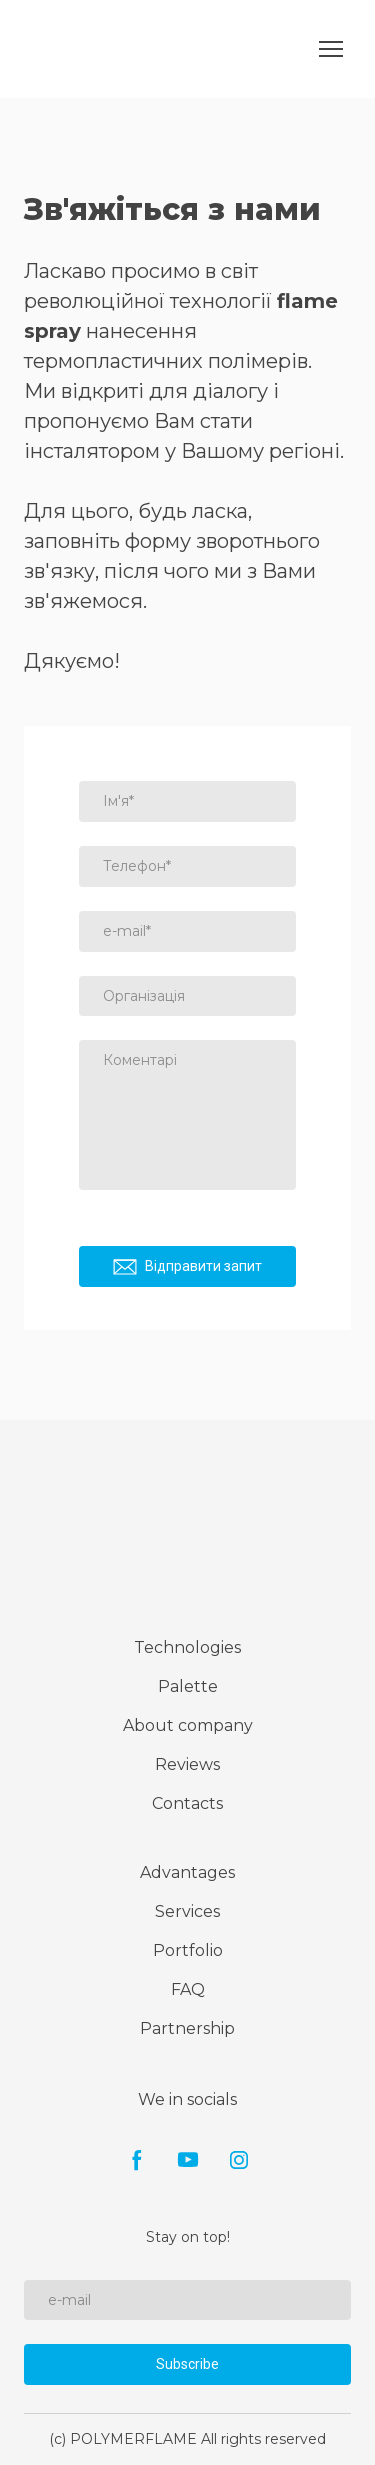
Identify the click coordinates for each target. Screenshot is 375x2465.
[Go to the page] (68, 49)
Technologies (187, 1647)
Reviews (187, 1764)
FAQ (188, 1989)
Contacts (187, 1803)
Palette (188, 1686)
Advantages (187, 1872)
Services (187, 1911)
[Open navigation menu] (331, 49)
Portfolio (188, 1950)
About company (188, 1725)
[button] (137, 2160)
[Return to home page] (188, 1529)
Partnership (187, 2028)
